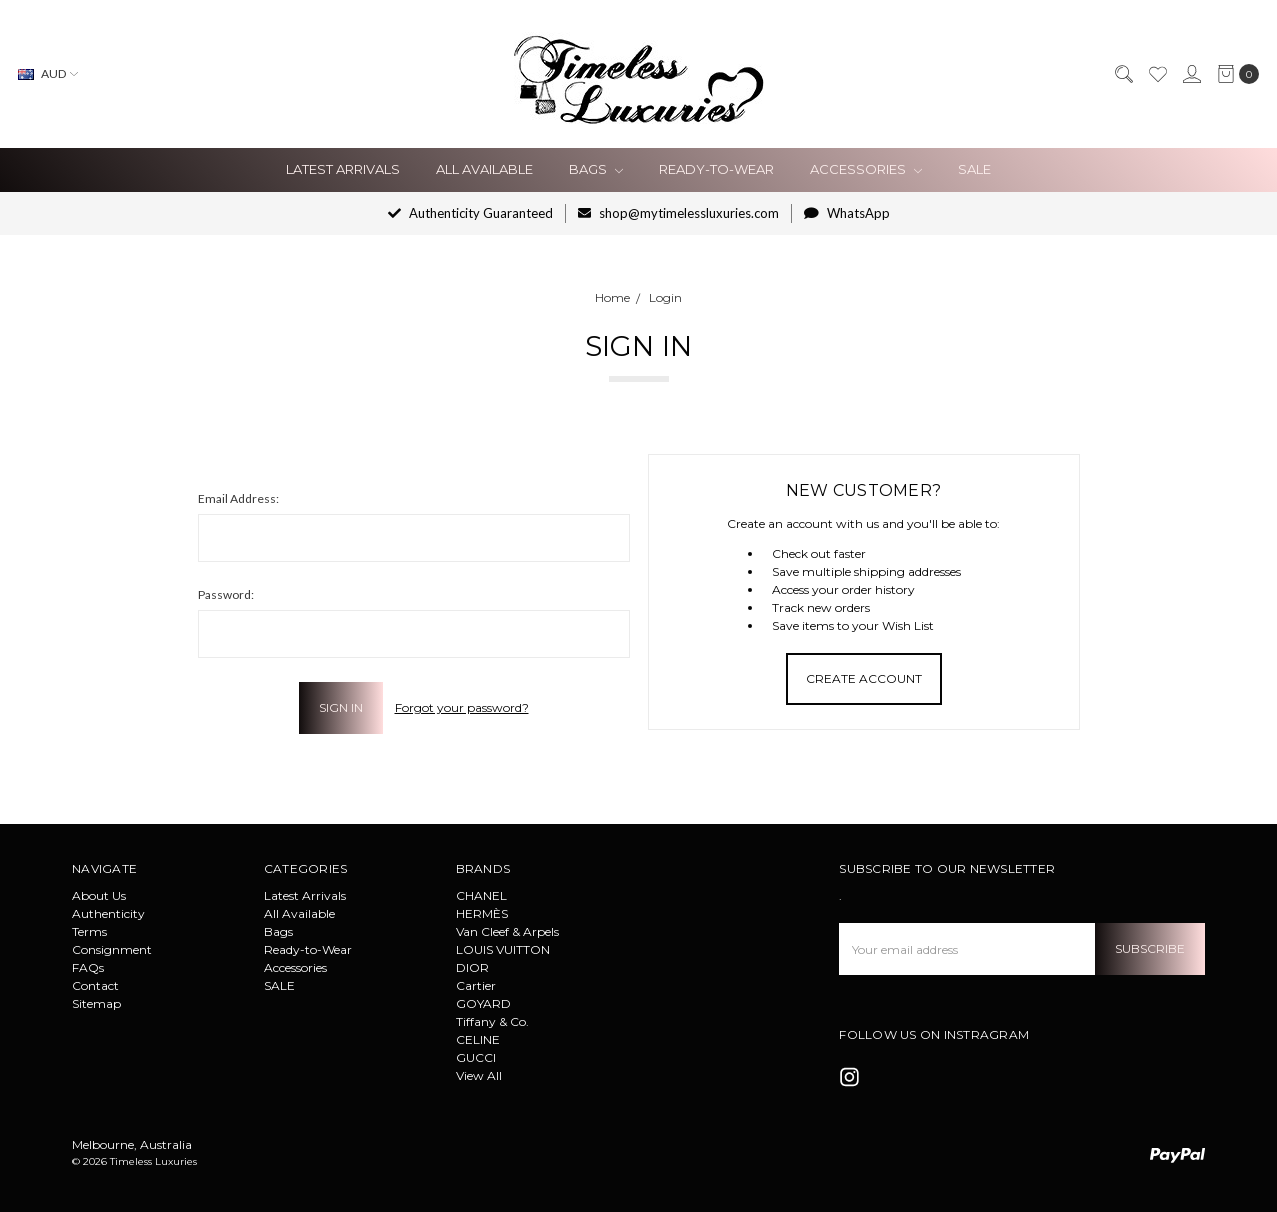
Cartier (476, 985)
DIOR (472, 967)
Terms (89, 931)
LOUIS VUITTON (503, 949)
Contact (95, 985)
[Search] (1123, 74)
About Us (99, 895)
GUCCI (476, 1057)
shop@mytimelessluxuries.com (678, 213)
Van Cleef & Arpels (507, 931)
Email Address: (238, 498)
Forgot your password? (462, 707)
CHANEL (481, 895)
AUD (48, 73)
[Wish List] (1157, 74)
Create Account (864, 678)
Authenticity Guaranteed (470, 213)
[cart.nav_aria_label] (1234, 74)
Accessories (866, 169)
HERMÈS (482, 913)
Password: (226, 594)
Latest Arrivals (343, 169)
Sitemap (96, 1003)
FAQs (88, 967)
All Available (484, 169)
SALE (974, 169)
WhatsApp (847, 213)
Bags (596, 169)
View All (479, 1075)
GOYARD (483, 1003)
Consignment (112, 949)
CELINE (478, 1039)
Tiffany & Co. (492, 1021)
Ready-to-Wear (716, 169)
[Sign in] (1191, 74)
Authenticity (108, 913)
